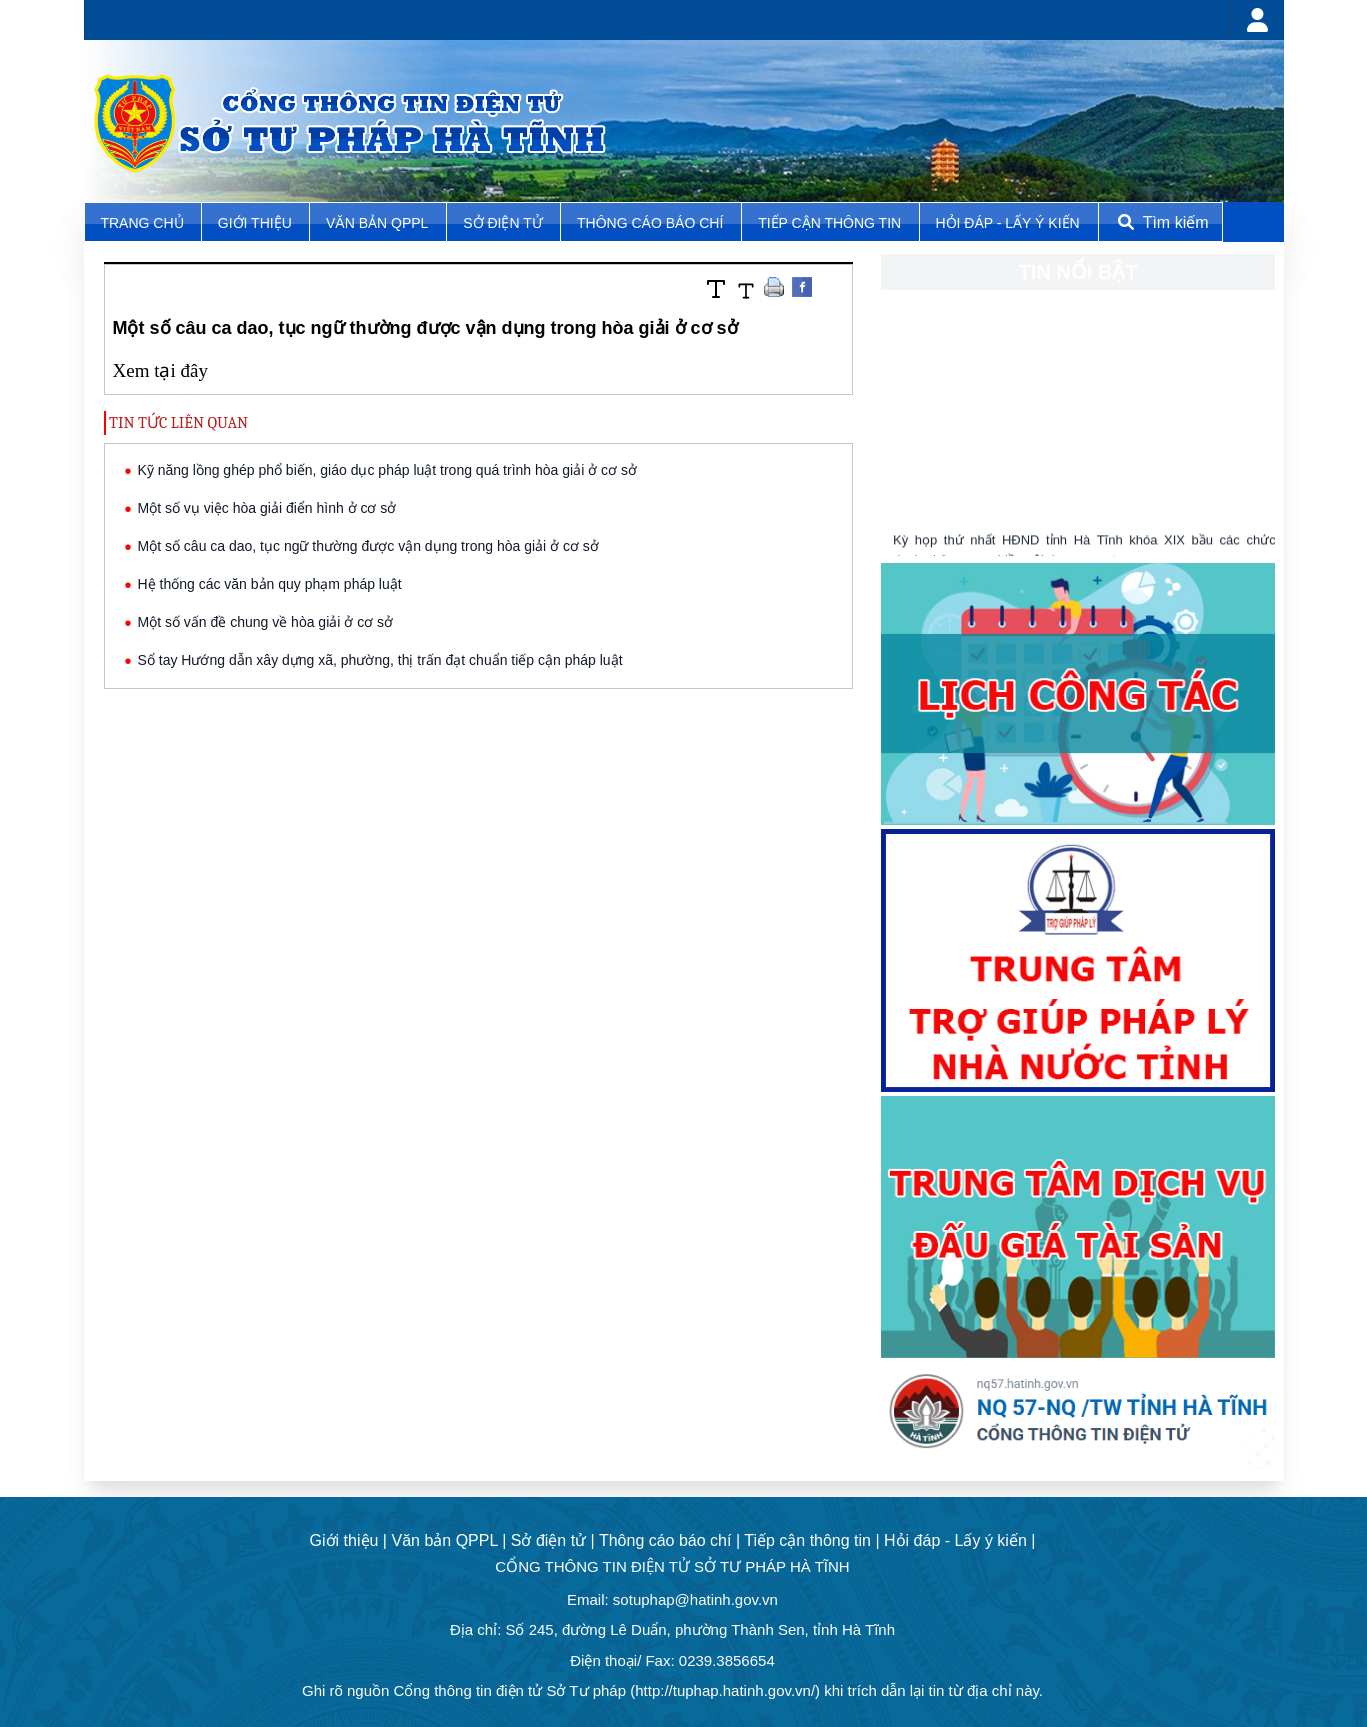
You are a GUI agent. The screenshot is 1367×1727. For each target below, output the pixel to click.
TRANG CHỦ (143, 223)
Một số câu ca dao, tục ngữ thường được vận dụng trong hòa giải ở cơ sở (368, 546)
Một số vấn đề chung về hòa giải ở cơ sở (266, 622)
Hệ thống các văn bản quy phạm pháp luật (270, 584)
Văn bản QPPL (377, 223)
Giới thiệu (257, 223)
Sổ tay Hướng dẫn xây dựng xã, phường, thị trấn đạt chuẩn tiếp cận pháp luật (380, 660)
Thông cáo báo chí (650, 223)
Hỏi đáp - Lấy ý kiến (1007, 223)
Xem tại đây (160, 370)
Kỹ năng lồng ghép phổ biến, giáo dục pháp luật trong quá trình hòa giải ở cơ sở (387, 470)
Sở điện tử (504, 223)
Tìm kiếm (1161, 222)
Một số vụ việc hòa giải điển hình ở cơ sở (267, 508)
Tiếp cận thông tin (831, 223)
